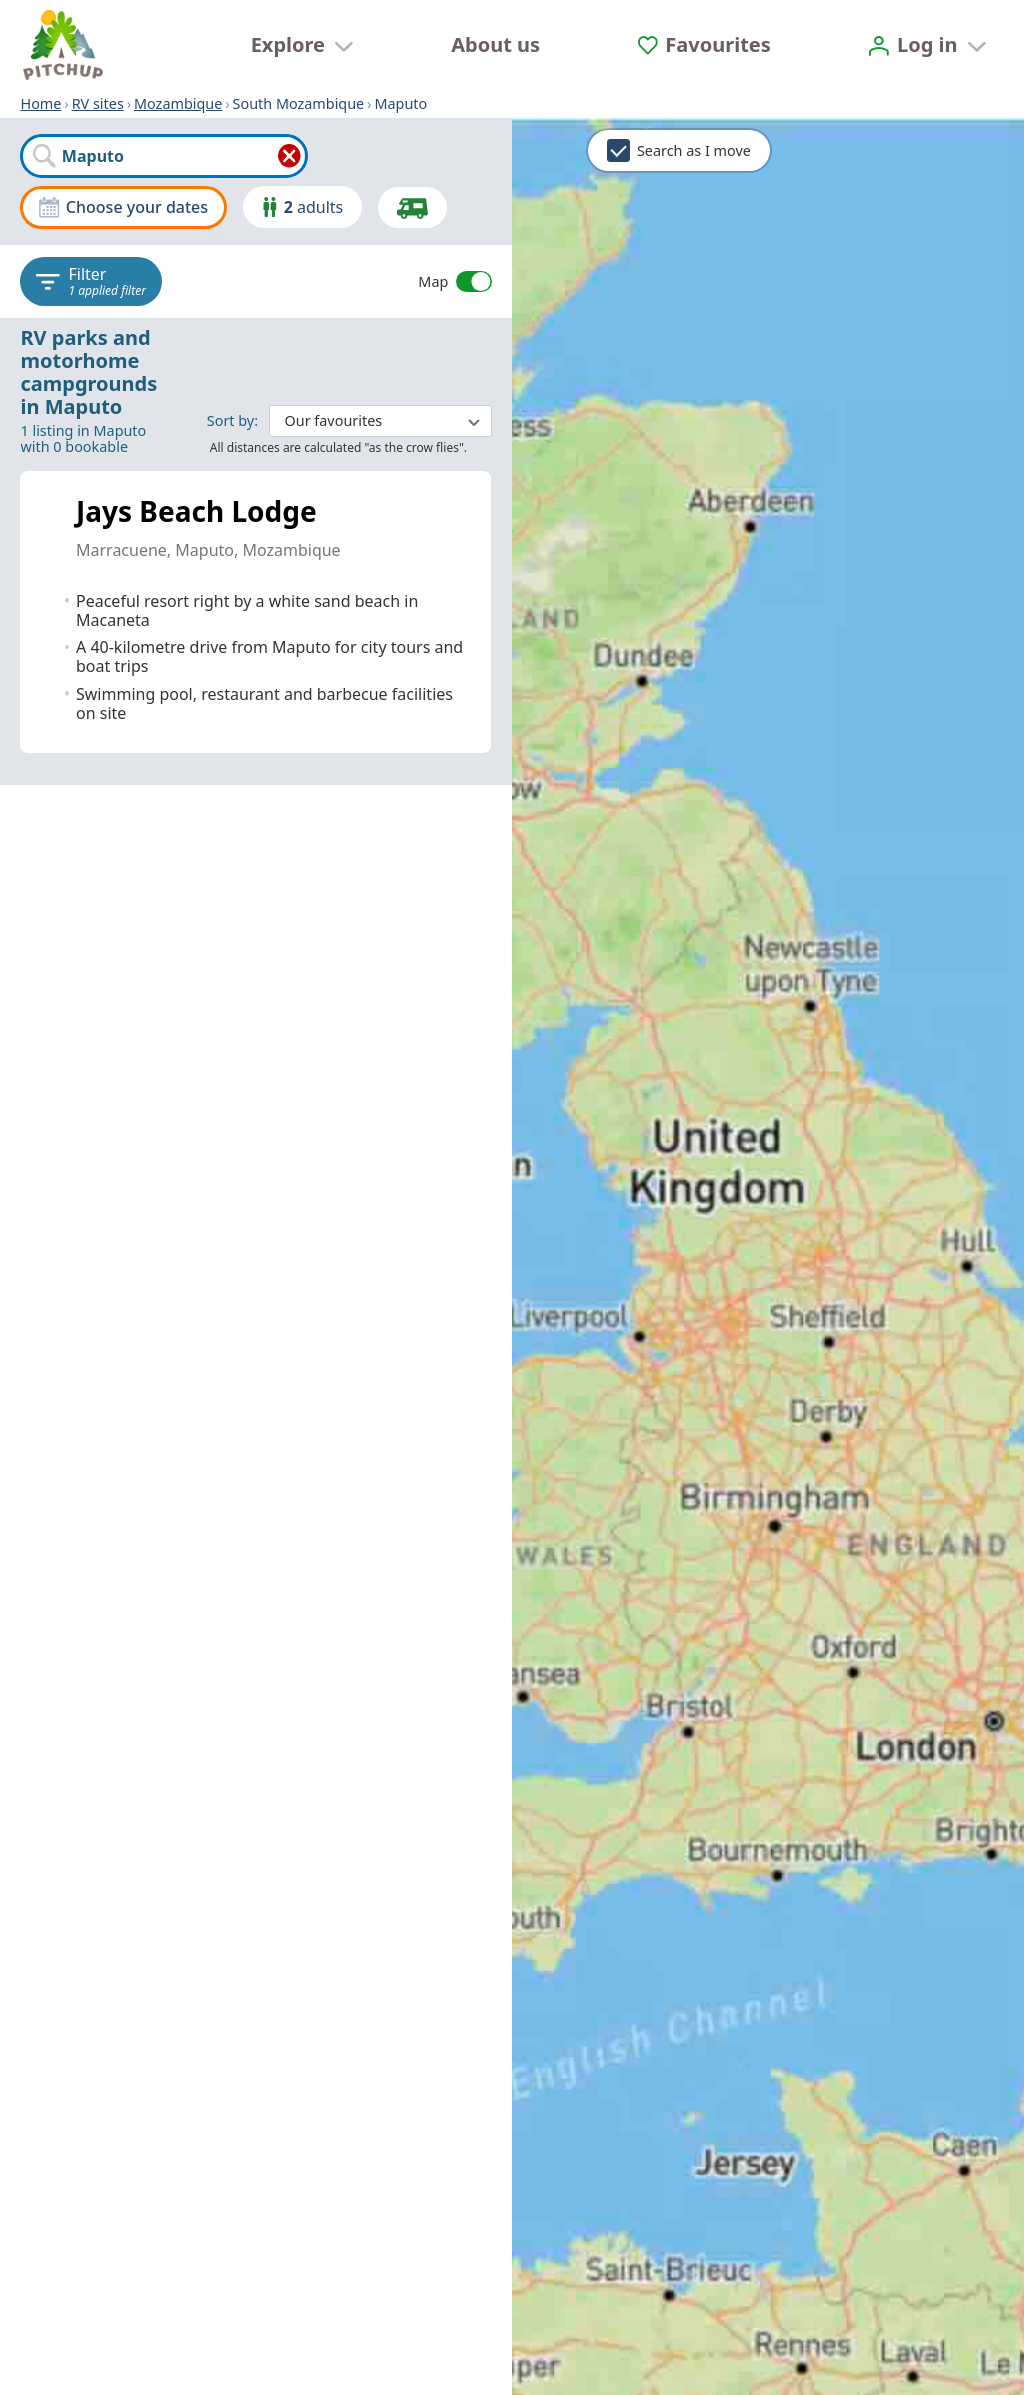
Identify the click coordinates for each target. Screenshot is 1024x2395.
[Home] (63, 45)
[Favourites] (704, 44)
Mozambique (178, 103)
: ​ (349, 420)
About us (495, 44)
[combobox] (163, 156)
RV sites (98, 103)
